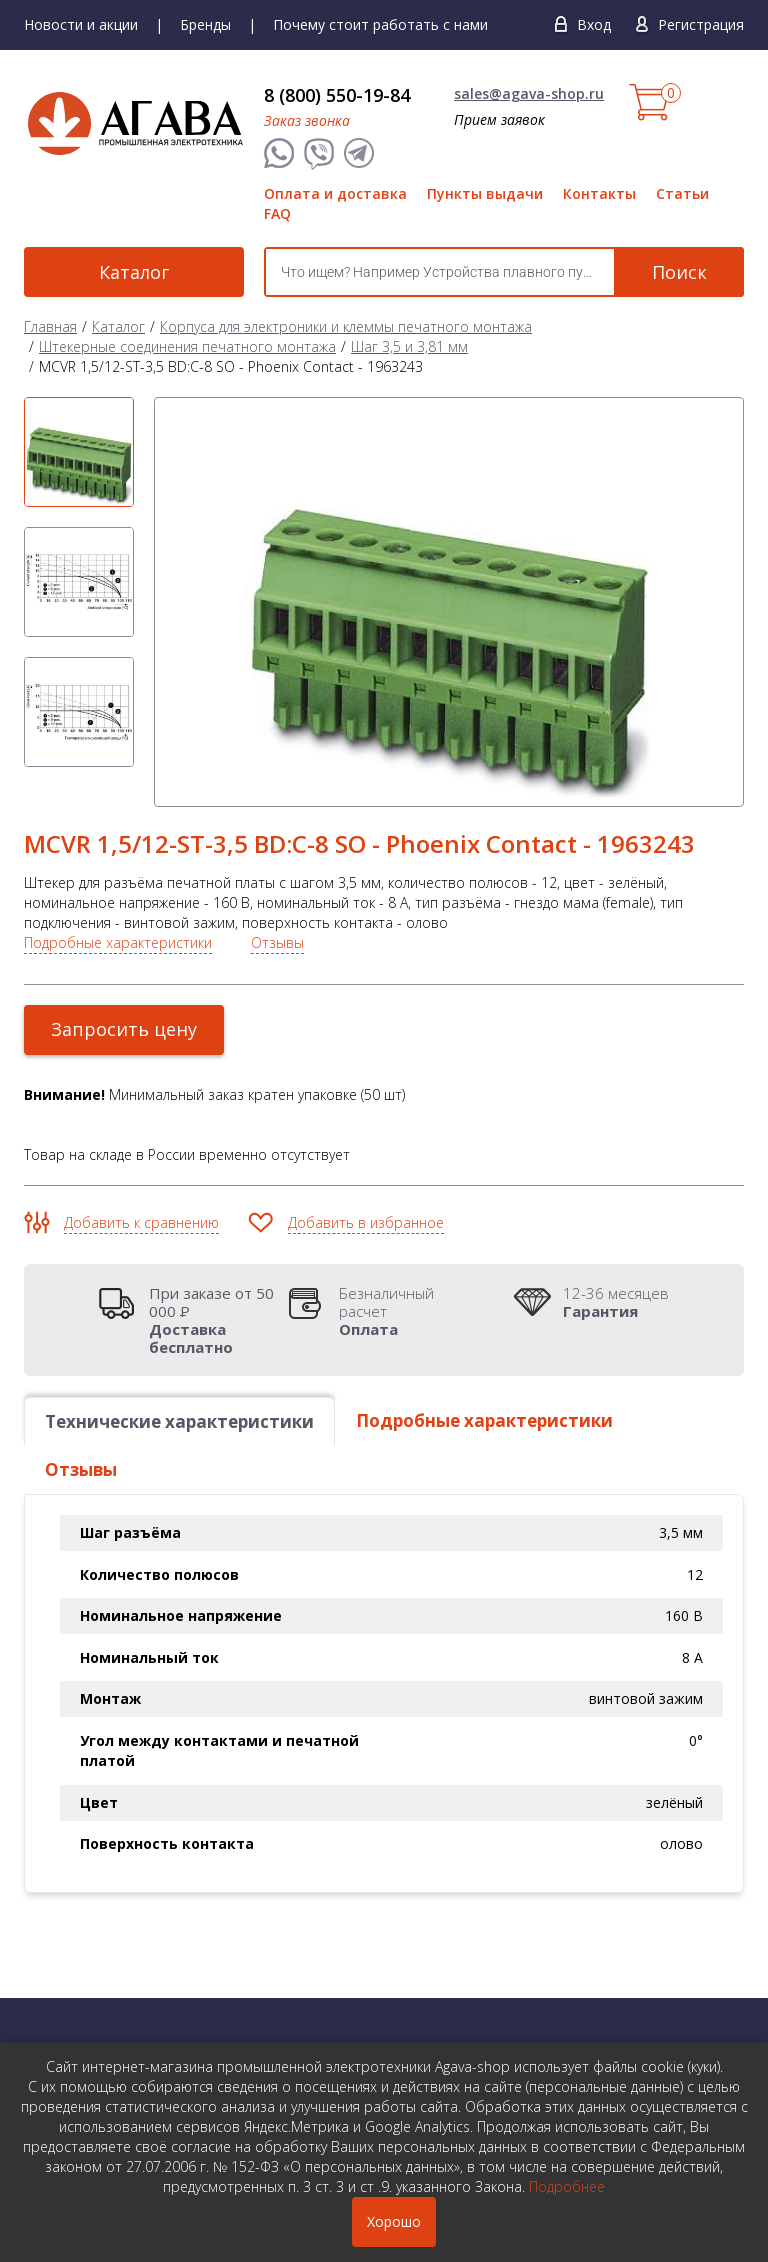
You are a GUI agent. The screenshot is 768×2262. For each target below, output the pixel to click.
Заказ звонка (307, 120)
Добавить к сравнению (141, 1222)
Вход (594, 24)
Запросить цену (124, 1029)
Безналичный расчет (409, 1311)
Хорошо (394, 2221)
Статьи (682, 193)
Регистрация (701, 24)
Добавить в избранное (366, 1222)
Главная (50, 326)
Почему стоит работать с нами (380, 24)
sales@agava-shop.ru (529, 93)
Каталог (134, 272)
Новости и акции (81, 24)
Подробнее (567, 2186)
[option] (79, 452)
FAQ (277, 213)
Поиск (679, 272)
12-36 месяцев (616, 1302)
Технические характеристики (179, 1421)
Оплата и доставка (335, 193)
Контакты (599, 193)
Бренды (205, 24)
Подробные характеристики (118, 942)
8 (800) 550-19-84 (337, 95)
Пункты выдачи (485, 193)
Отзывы (277, 942)
